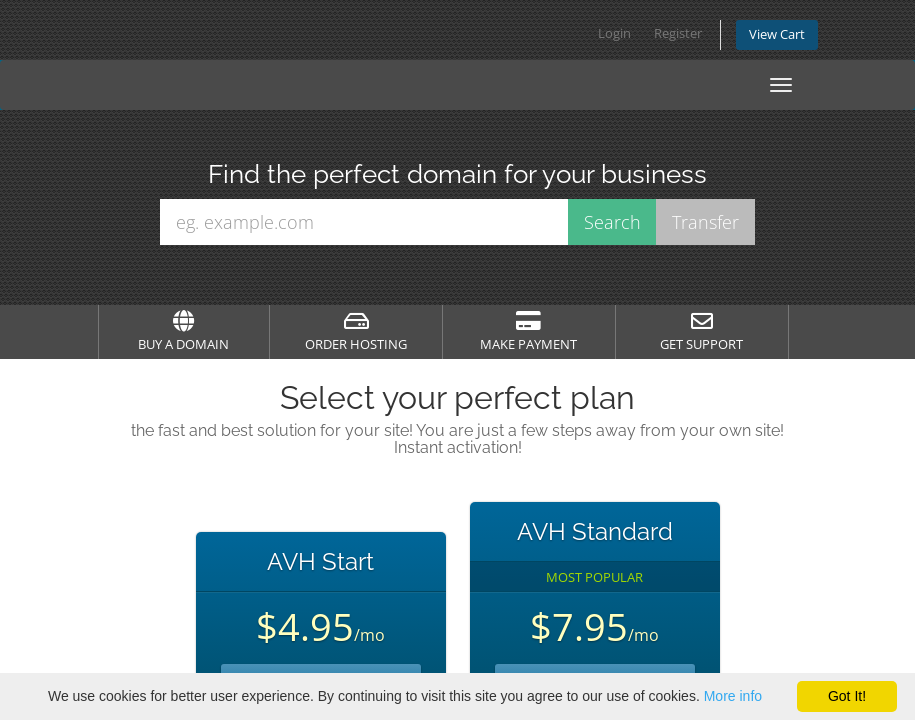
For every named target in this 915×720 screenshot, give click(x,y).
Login (614, 33)
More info (733, 696)
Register (678, 33)
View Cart (777, 34)
